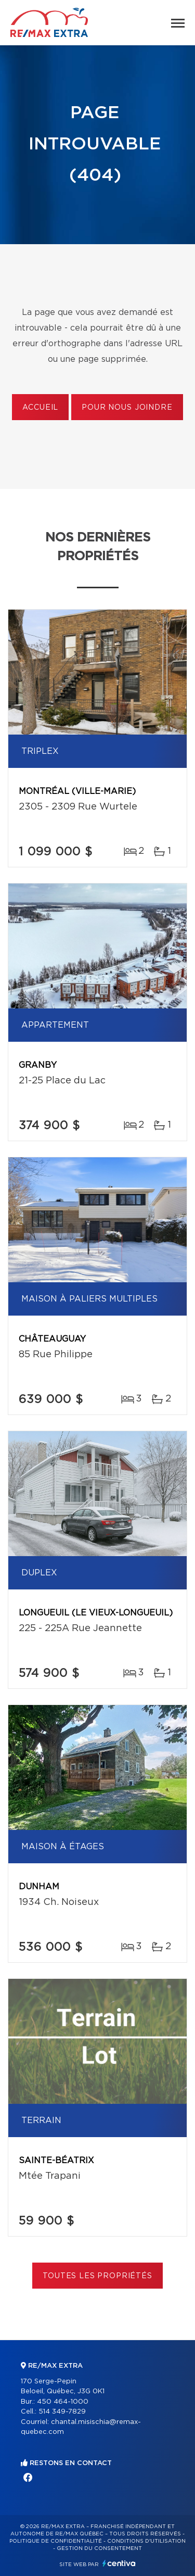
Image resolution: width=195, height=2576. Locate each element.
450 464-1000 (62, 2401)
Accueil (40, 407)
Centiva (119, 2563)
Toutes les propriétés (97, 2276)
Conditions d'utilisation (146, 2541)
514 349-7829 (62, 2411)
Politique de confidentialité (55, 2541)
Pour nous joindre (127, 407)
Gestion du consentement (99, 2548)
